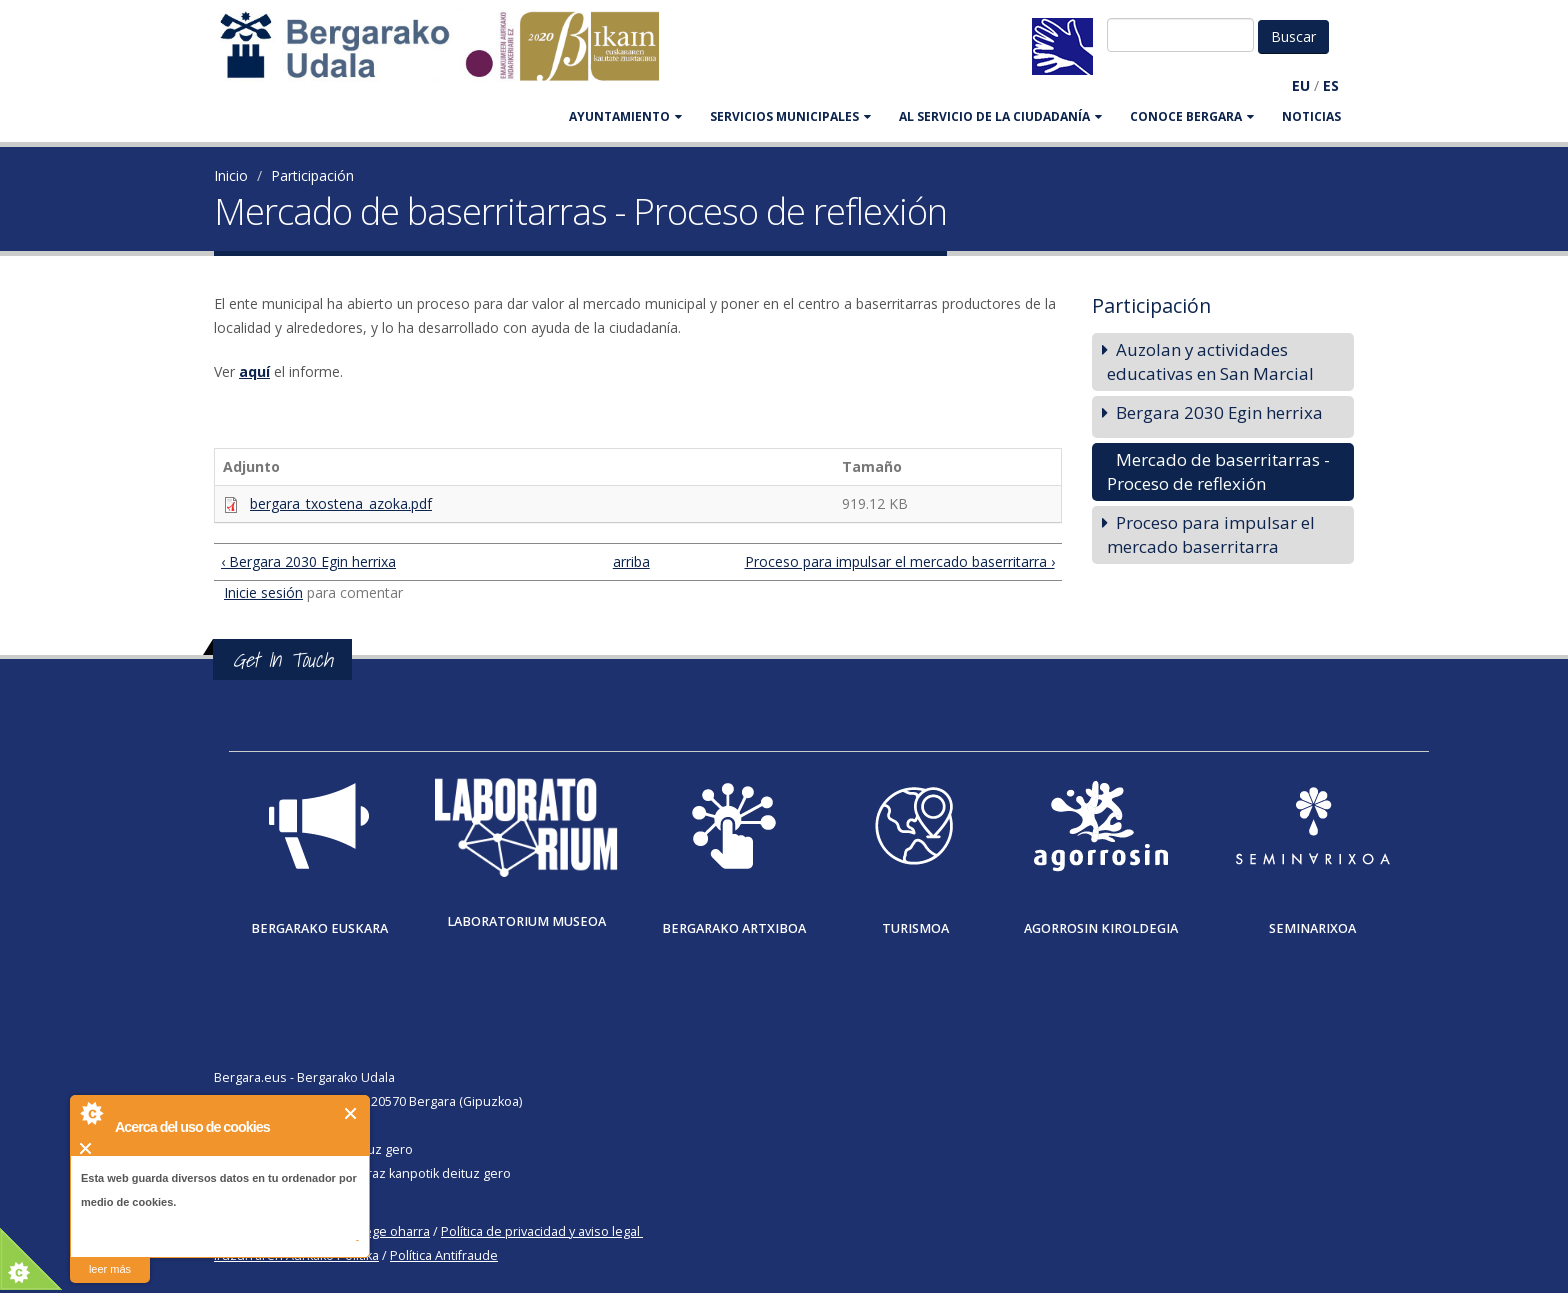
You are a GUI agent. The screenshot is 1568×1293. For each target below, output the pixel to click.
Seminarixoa (1312, 928)
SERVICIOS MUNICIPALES (790, 116)
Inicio (231, 175)
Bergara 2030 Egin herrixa (1219, 412)
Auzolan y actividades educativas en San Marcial (1210, 361)
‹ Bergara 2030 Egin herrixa (308, 561)
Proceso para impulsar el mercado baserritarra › (900, 561)
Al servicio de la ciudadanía (1000, 116)
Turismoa (915, 928)
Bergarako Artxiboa (734, 928)
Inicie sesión (263, 592)
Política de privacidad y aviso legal (540, 1231)
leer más (110, 1269)
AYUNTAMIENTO (625, 116)
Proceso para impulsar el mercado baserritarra (1211, 534)
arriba (629, 561)
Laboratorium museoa (526, 921)
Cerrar (351, 1113)
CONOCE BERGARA (1192, 116)
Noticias (1311, 116)
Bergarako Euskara (319, 928)
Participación (312, 175)
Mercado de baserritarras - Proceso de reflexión (1218, 471)
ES (1331, 85)
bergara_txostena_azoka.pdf (341, 503)
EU (1301, 85)
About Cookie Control (91, 1113)
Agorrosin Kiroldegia (1101, 928)
